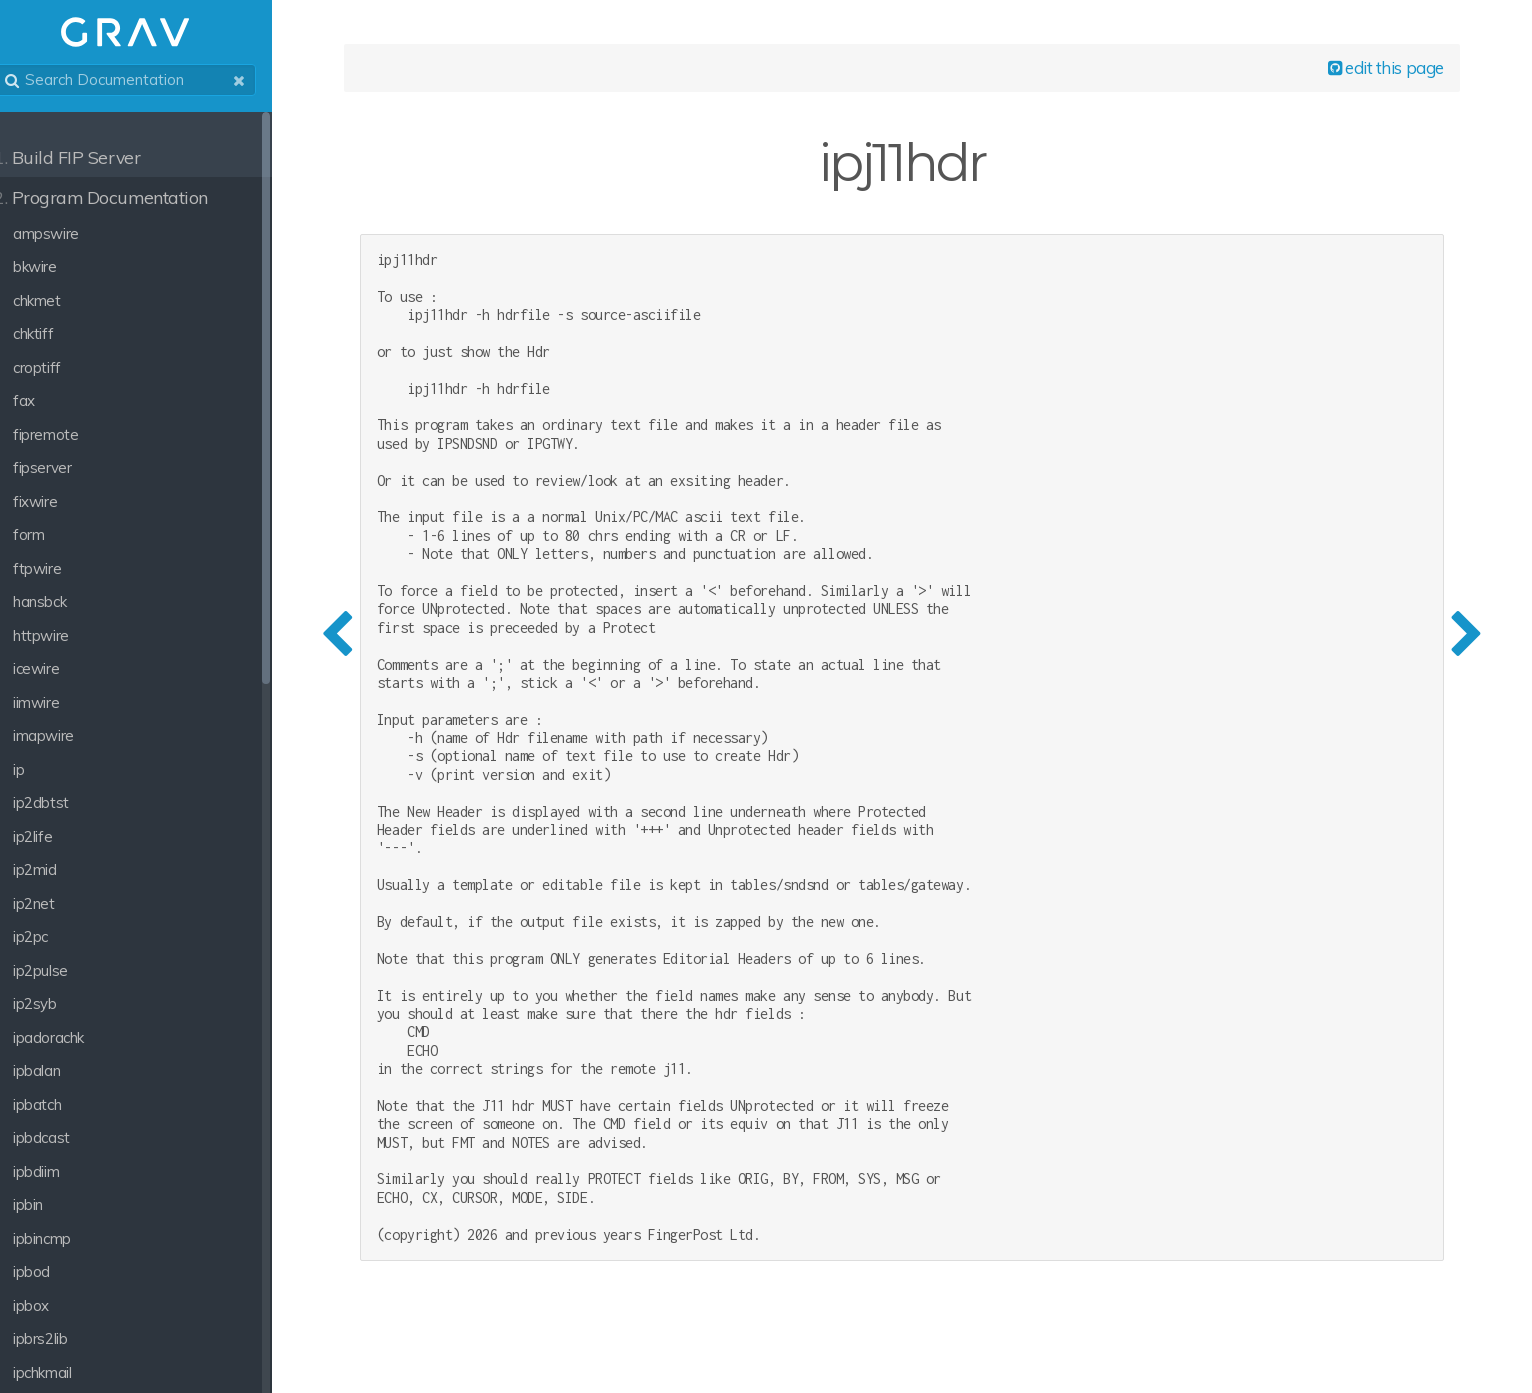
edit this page (1378, 71)
